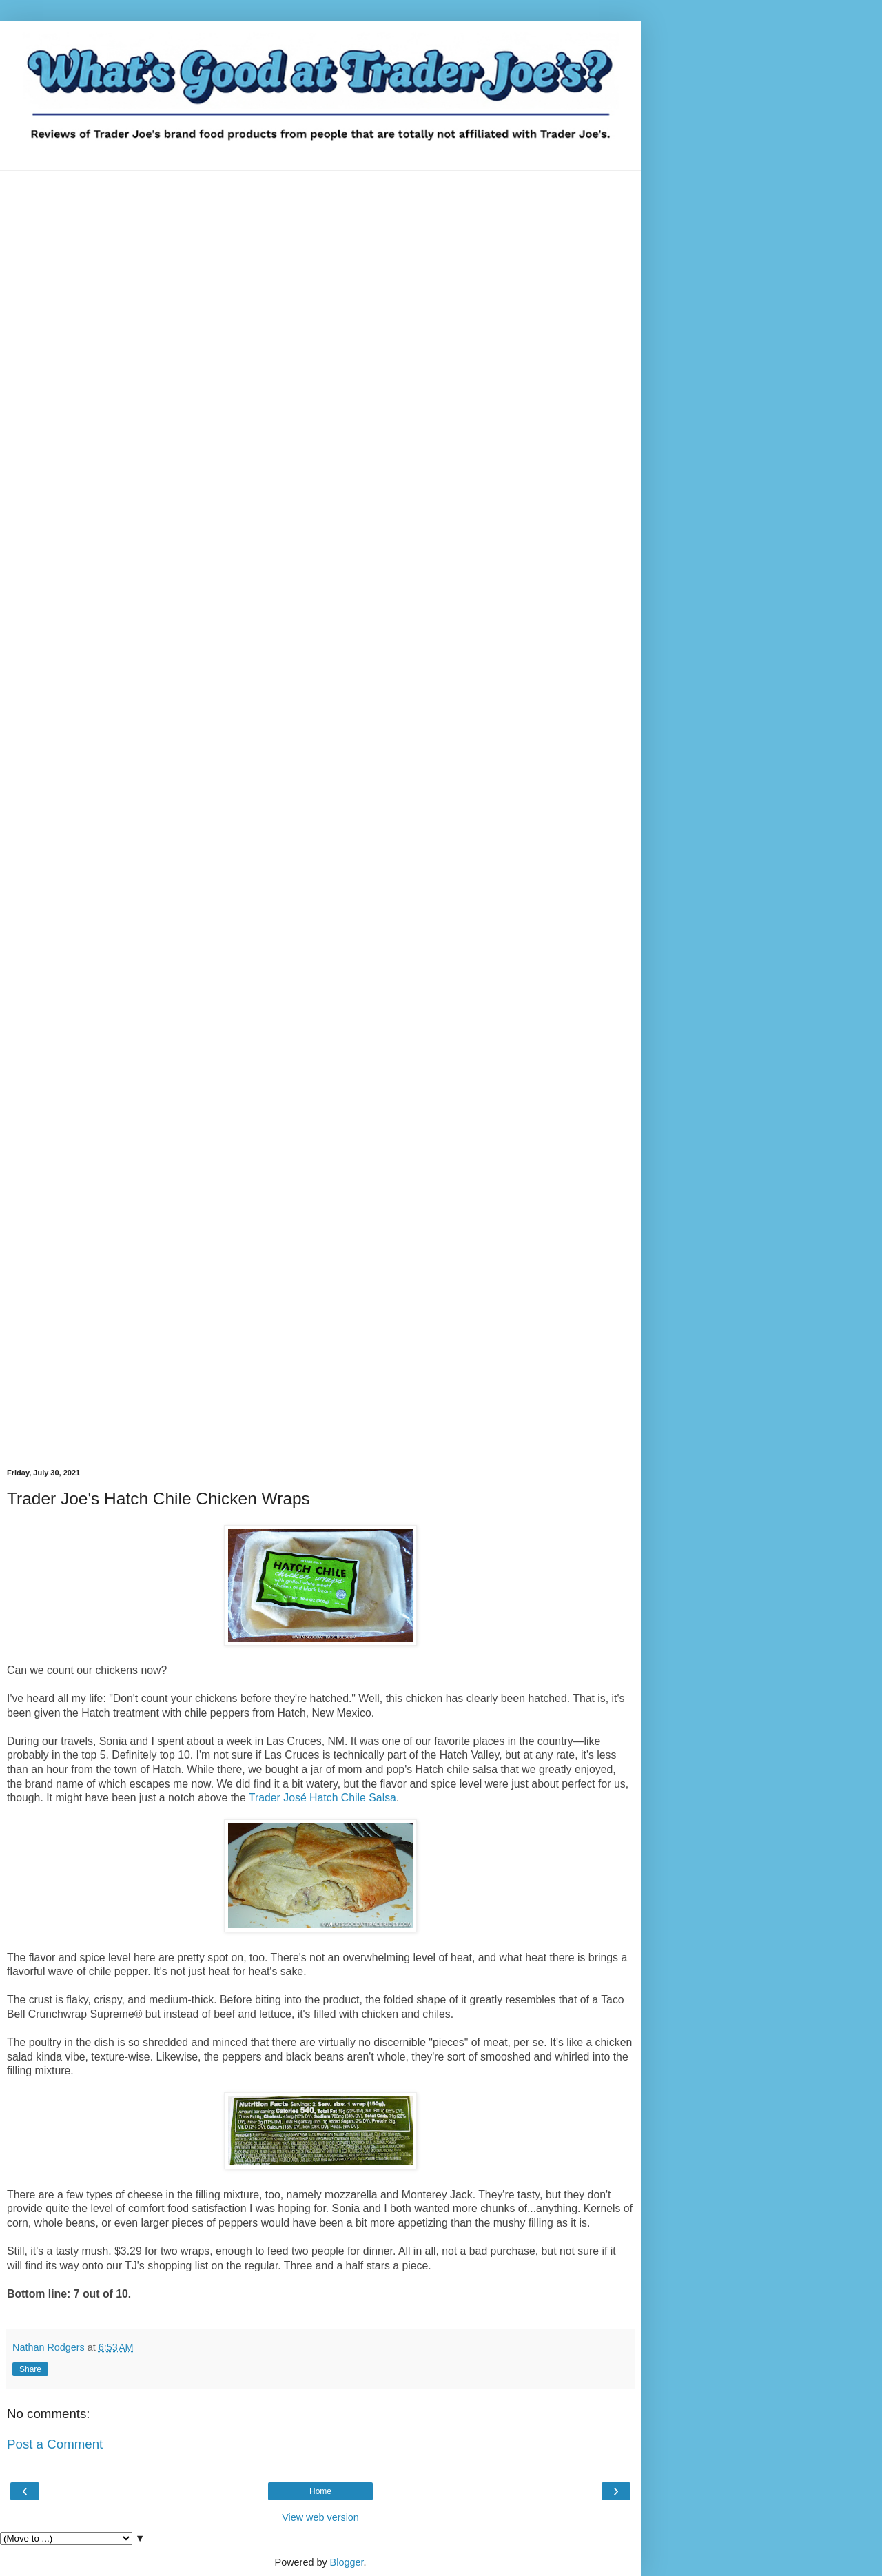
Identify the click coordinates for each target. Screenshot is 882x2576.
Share (30, 2369)
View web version (320, 2517)
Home (320, 2491)
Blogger (347, 2562)
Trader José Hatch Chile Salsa (322, 1797)
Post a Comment (55, 2444)
